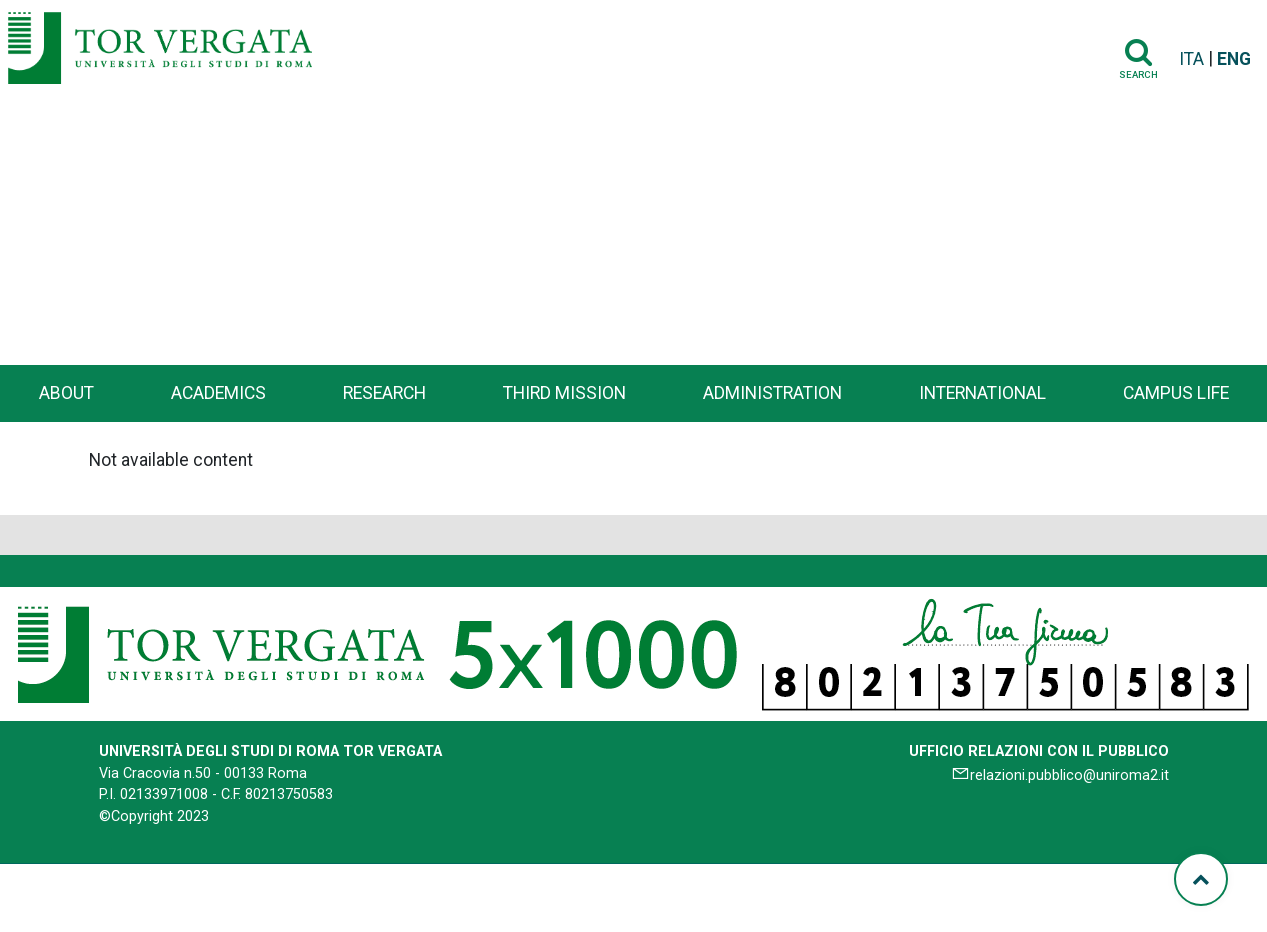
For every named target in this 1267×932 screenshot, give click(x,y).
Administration (772, 393)
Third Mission (564, 393)
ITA (1191, 59)
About (66, 393)
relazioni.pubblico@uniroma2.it (1069, 775)
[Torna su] (1201, 879)
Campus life (1176, 393)
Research (384, 393)
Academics (218, 393)
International (982, 393)
